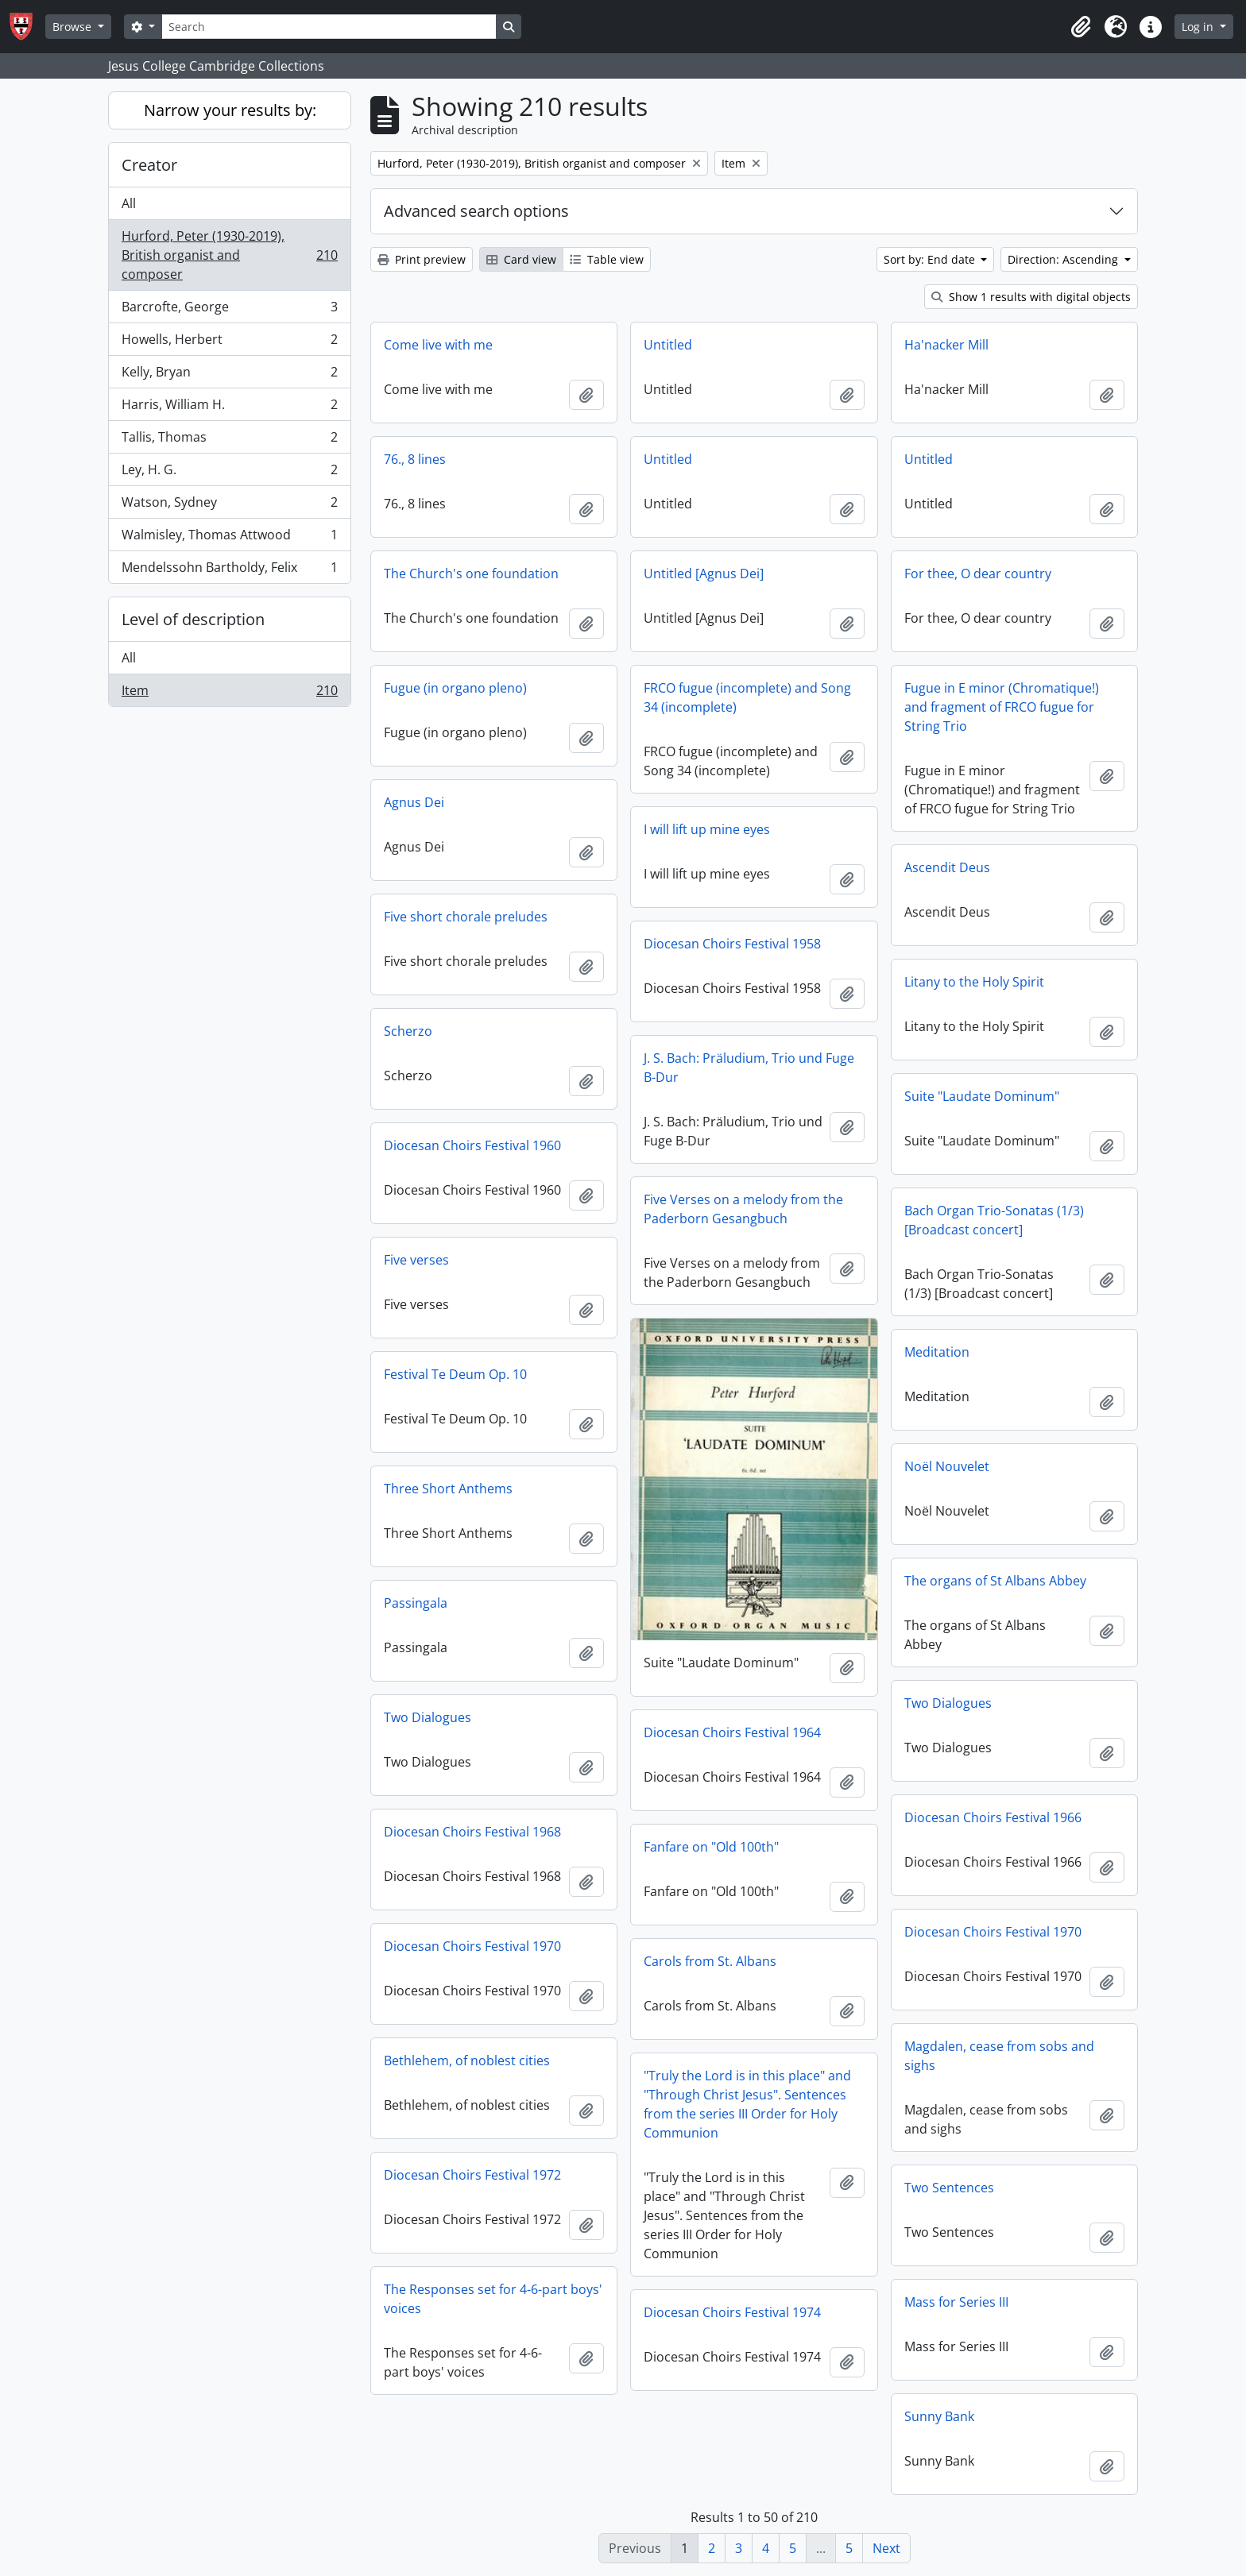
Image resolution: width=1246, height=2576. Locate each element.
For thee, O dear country (977, 573)
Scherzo (408, 1031)
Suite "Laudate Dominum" (981, 1096)
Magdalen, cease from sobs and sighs (999, 2055)
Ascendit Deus (947, 867)
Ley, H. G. (229, 473)
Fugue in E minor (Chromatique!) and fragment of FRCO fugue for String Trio (1001, 707)
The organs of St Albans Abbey (995, 1580)
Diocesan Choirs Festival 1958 (732, 943)
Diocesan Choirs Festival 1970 (993, 1932)
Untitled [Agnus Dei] (704, 573)
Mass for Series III (956, 2302)
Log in (1199, 26)
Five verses (416, 1260)
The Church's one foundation (471, 573)
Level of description (193, 619)
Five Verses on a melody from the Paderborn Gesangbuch (743, 1209)
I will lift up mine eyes (707, 829)
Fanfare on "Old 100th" (711, 1847)
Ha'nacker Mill (946, 344)
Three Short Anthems (448, 1488)
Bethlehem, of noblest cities (467, 2060)
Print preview (421, 259)
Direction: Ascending (1064, 259)
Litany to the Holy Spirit (974, 982)
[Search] (329, 26)
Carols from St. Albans (710, 1961)
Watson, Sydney (229, 505)
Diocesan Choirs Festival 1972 (472, 2175)
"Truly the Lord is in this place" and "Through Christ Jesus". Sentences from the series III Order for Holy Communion (747, 2104)
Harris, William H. (229, 408)
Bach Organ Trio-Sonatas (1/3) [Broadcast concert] (994, 1220)
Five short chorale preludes (466, 916)
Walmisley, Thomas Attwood (229, 538)
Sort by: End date (931, 259)
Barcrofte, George (229, 310)
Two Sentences (949, 2187)
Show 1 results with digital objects (1031, 296)
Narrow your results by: (230, 110)
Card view (521, 259)
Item (229, 693)
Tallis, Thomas (229, 440)
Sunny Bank (939, 2416)
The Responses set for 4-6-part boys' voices (493, 2299)
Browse (73, 26)
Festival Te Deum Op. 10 (455, 1374)
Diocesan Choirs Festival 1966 (993, 1817)
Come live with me (438, 344)
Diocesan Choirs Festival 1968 (472, 1831)
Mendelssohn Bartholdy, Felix (229, 570)
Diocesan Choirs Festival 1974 (732, 2312)
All (129, 203)
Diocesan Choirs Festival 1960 (472, 1145)
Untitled (668, 344)
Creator (149, 165)
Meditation (936, 1352)
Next (886, 2548)
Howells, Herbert (229, 343)
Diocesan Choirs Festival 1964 (732, 1732)
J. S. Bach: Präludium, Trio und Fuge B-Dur (749, 1067)
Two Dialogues (948, 1703)
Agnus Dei (414, 802)
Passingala (415, 1603)
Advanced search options (476, 211)
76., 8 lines (415, 459)
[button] (1080, 27)
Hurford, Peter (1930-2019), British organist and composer (229, 255)
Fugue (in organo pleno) (455, 688)
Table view (607, 259)
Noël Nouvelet (946, 1466)
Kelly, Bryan (229, 375)
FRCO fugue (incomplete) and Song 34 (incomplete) (747, 697)
